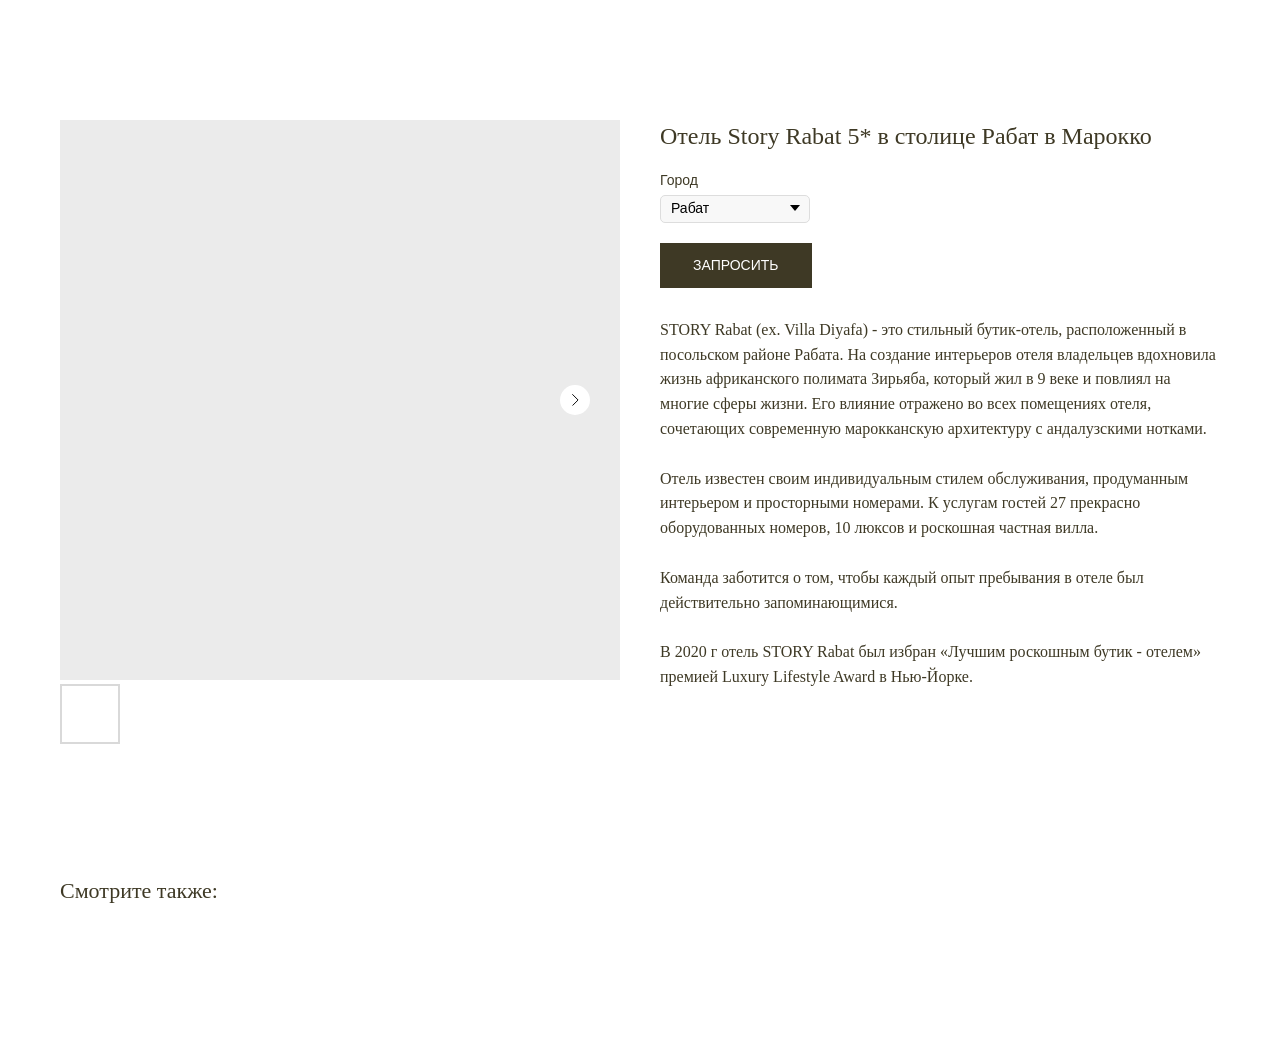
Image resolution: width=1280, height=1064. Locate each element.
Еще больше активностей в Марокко (156, 30)
